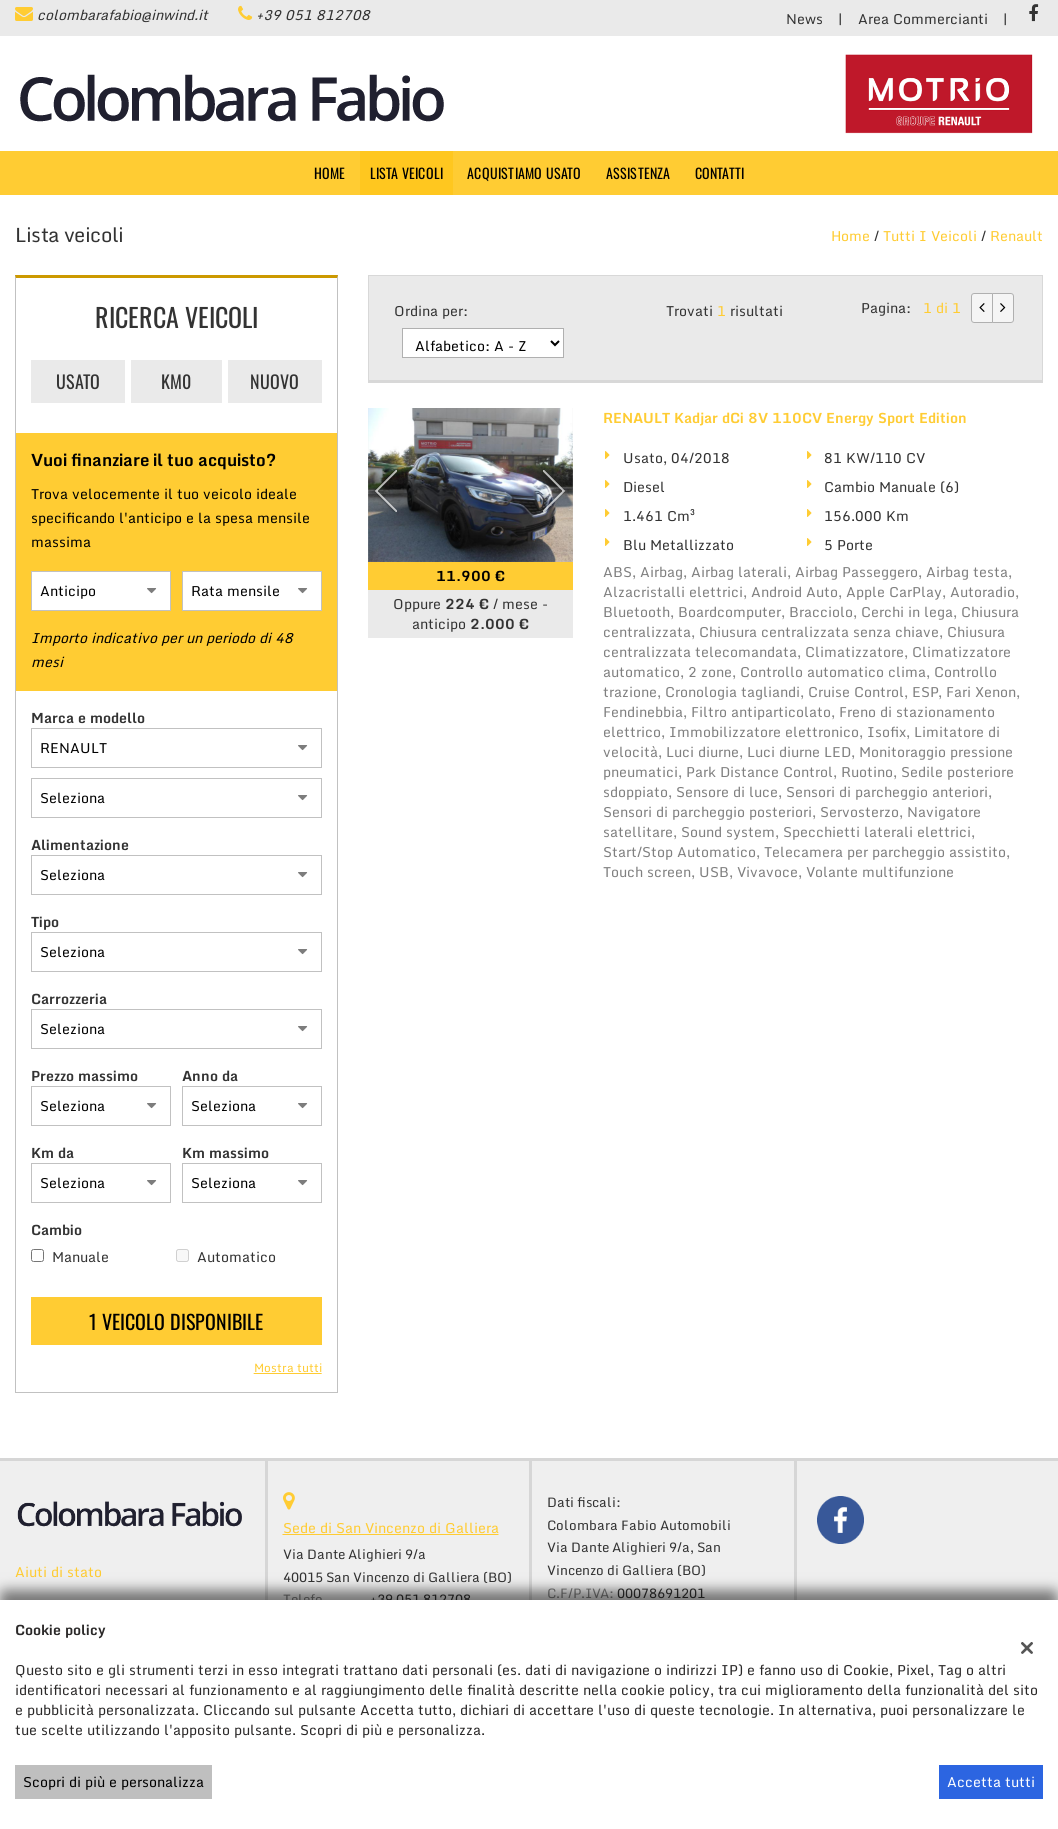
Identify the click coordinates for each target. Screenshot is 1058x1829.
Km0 (176, 381)
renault (1016, 235)
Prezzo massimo (84, 1076)
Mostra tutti (288, 1368)
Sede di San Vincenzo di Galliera (391, 1527)
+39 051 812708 (313, 14)
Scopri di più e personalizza (113, 1781)
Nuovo (274, 381)
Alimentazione (80, 845)
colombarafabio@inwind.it (122, 14)
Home (330, 172)
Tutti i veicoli (930, 235)
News (804, 18)
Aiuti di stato (58, 1571)
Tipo (45, 922)
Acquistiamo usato (524, 172)
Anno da (210, 1076)
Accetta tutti (991, 1781)
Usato (78, 381)
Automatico (236, 1257)
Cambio (56, 1230)
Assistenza (638, 172)
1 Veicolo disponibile (176, 1321)
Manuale (80, 1257)
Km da (52, 1153)
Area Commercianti (923, 18)
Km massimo (225, 1153)
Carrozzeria (69, 999)
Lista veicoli (407, 172)
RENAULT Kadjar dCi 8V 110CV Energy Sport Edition (785, 418)
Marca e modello (88, 718)
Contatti (720, 172)
